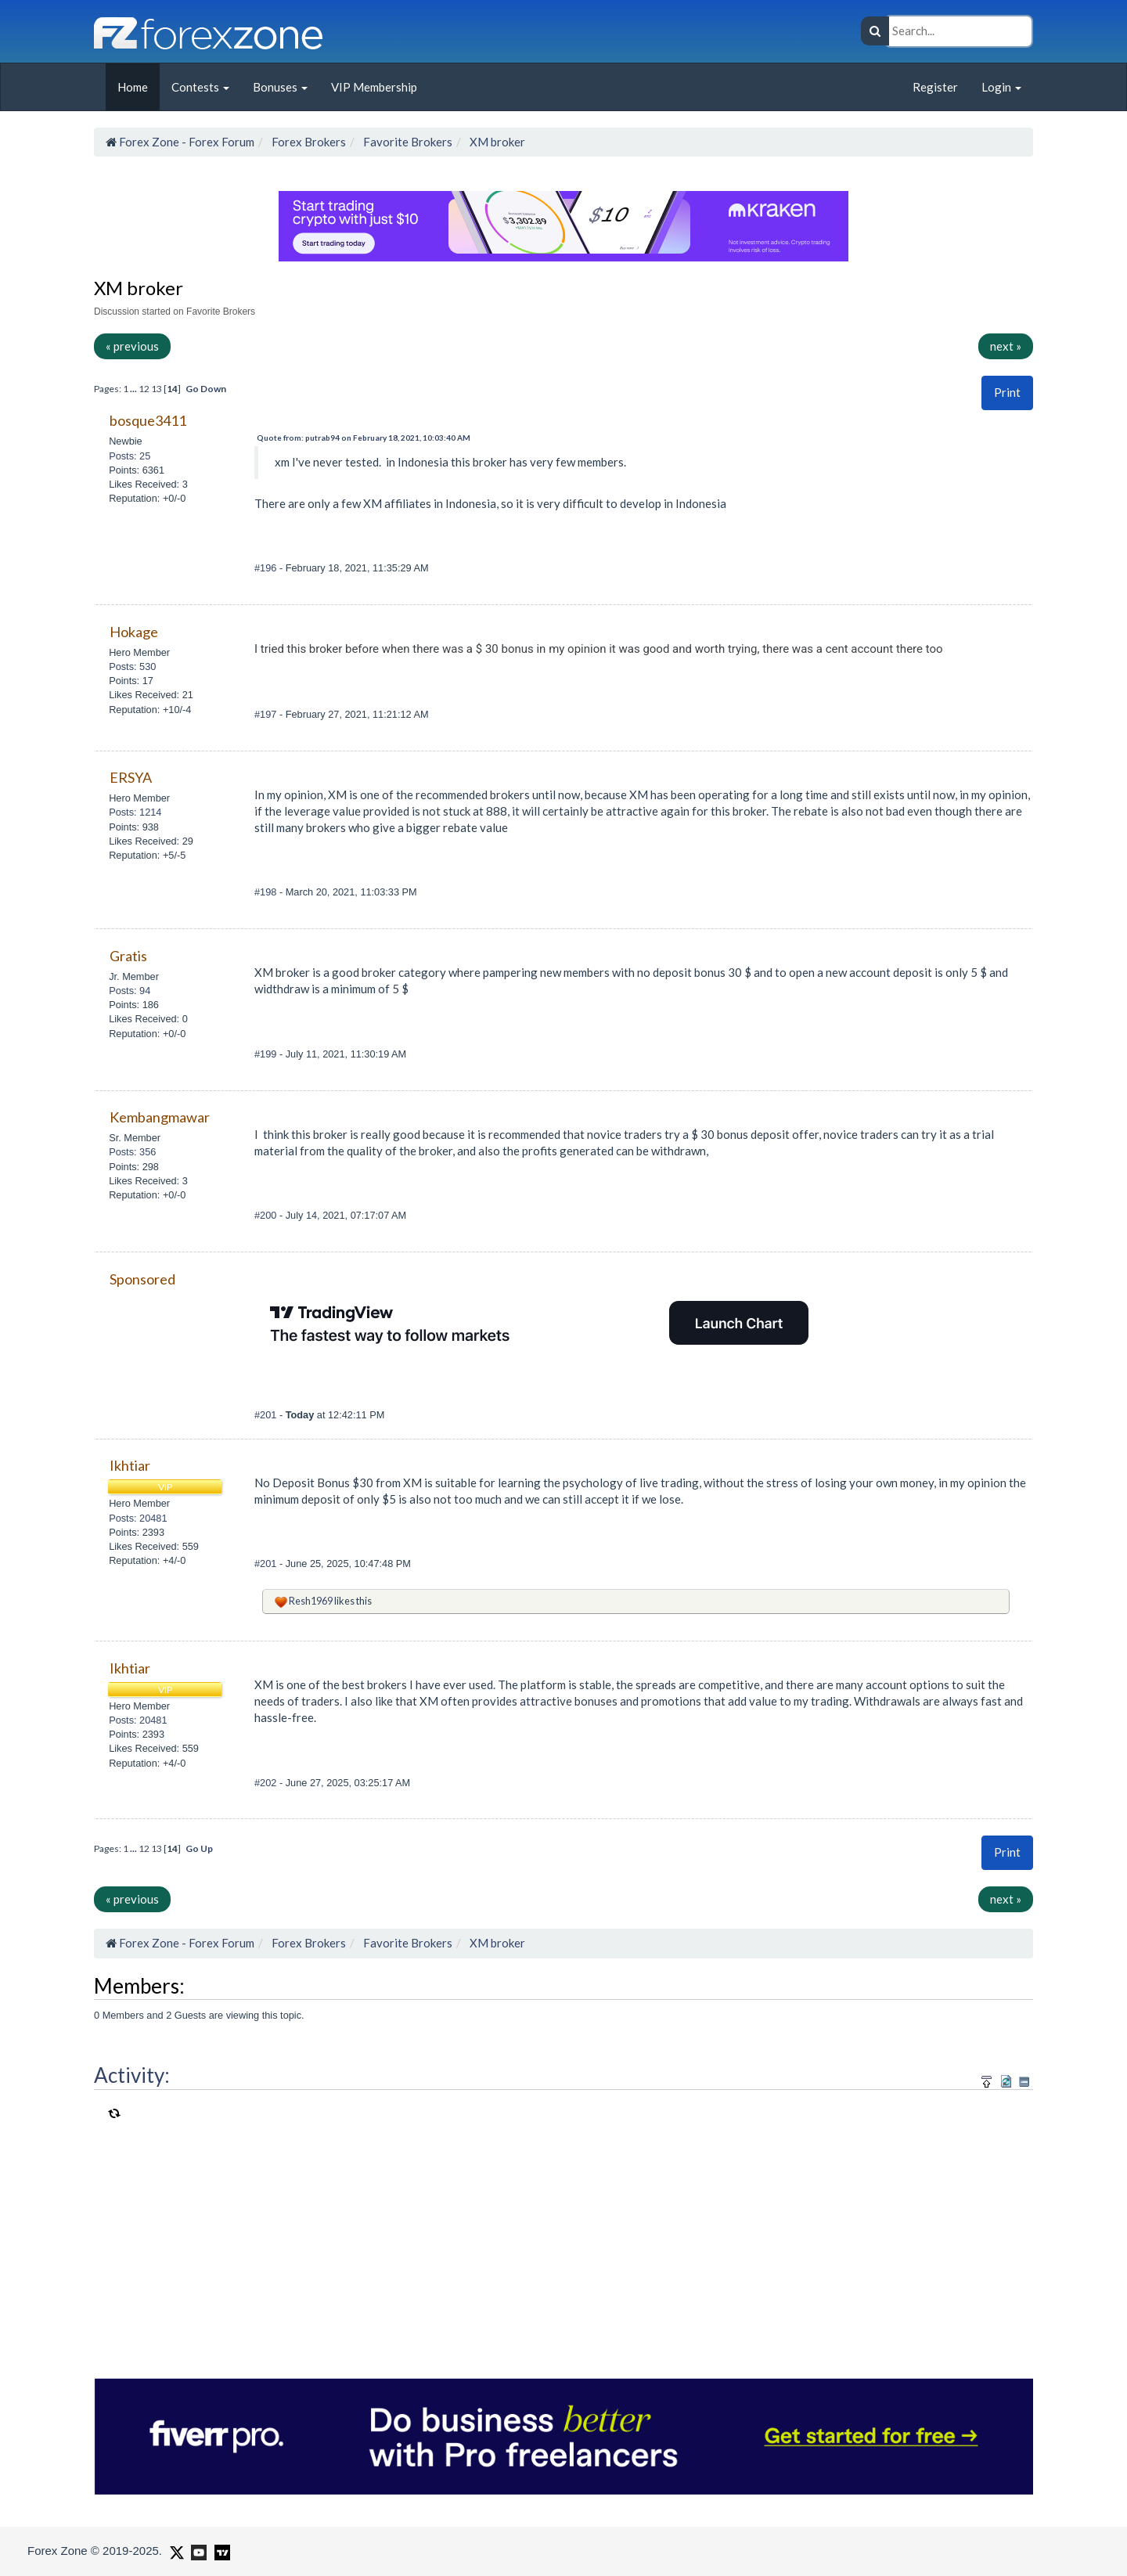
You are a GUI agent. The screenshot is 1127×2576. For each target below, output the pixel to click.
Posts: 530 (132, 666)
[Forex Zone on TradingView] (219, 2550)
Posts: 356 (132, 1152)
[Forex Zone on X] (175, 2550)
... (134, 389)
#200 (266, 1215)
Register (935, 87)
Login (1001, 87)
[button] (1007, 392)
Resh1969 (311, 1600)
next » (1005, 346)
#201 (266, 1415)
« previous (132, 346)
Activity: (132, 2075)
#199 (266, 1054)
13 (156, 389)
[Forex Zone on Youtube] (197, 2550)
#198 (266, 892)
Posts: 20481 (138, 1518)
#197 (266, 714)
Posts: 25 (129, 456)
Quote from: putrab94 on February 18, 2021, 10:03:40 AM (363, 437)
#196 (266, 568)
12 (144, 389)
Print (1007, 392)
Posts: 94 (129, 990)
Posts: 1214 (135, 812)
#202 (266, 1783)
